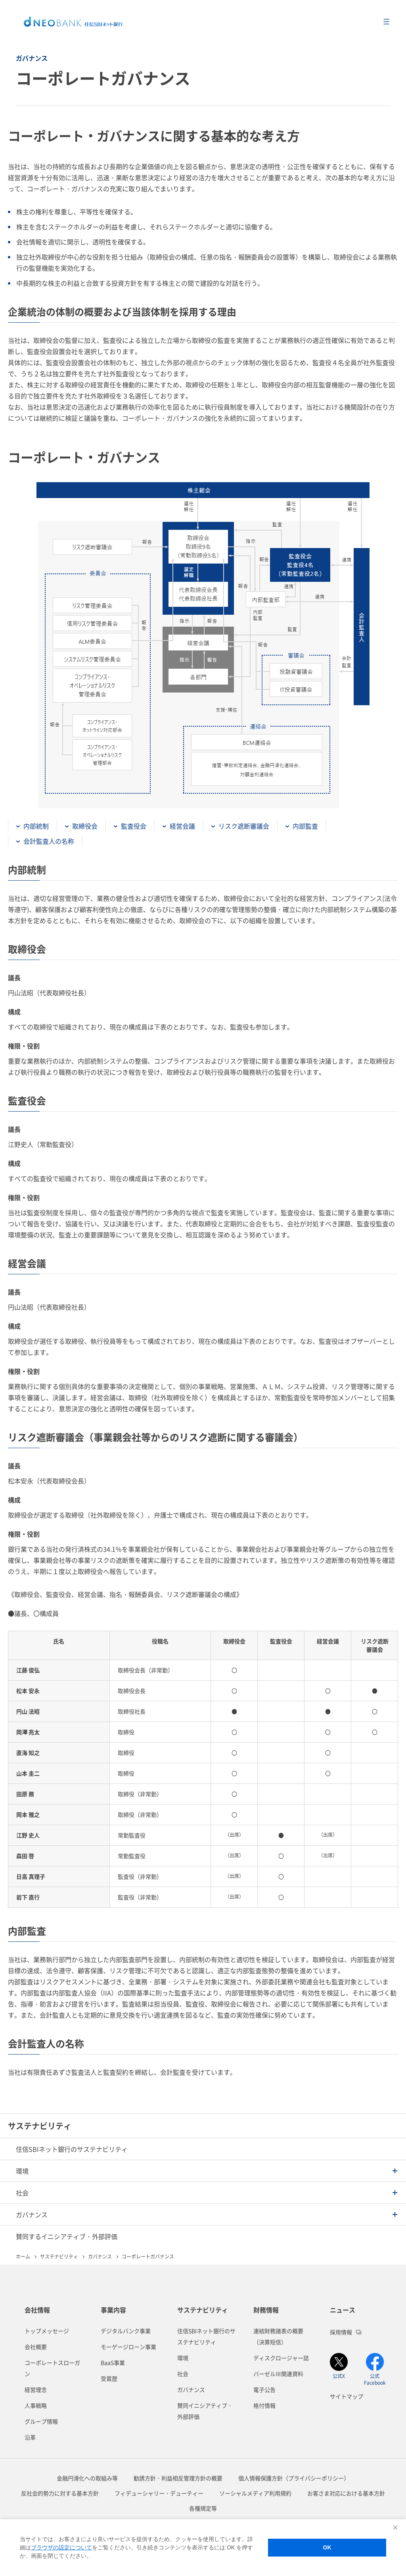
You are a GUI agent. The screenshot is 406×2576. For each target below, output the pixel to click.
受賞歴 (109, 2378)
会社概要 (36, 2347)
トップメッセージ (47, 2331)
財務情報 (266, 2309)
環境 (182, 2358)
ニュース (342, 2309)
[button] (203, 2171)
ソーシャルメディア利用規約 (255, 2493)
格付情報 (264, 2405)
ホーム (23, 2256)
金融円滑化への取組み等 (87, 2478)
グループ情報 (41, 2421)
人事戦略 (36, 2405)
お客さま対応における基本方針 (346, 2493)
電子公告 (264, 2389)
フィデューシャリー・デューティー (159, 2493)
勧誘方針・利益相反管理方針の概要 (178, 2478)
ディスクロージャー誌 (281, 2358)
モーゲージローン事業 (128, 2347)
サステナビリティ (39, 2126)
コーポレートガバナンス (148, 2256)
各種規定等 (203, 2508)
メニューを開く (386, 22)
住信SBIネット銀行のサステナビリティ (72, 2149)
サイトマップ (346, 2396)
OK (327, 2547)
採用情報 (345, 2332)
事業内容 (113, 2309)
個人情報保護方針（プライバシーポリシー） (293, 2478)
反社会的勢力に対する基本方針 (60, 2493)
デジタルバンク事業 (126, 2331)
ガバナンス (100, 2256)
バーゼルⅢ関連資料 (278, 2374)
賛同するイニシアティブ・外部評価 (66, 2236)
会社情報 (37, 2309)
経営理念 (36, 2389)
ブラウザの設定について (61, 2547)
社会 (182, 2374)
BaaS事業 (113, 2362)
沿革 (30, 2437)
